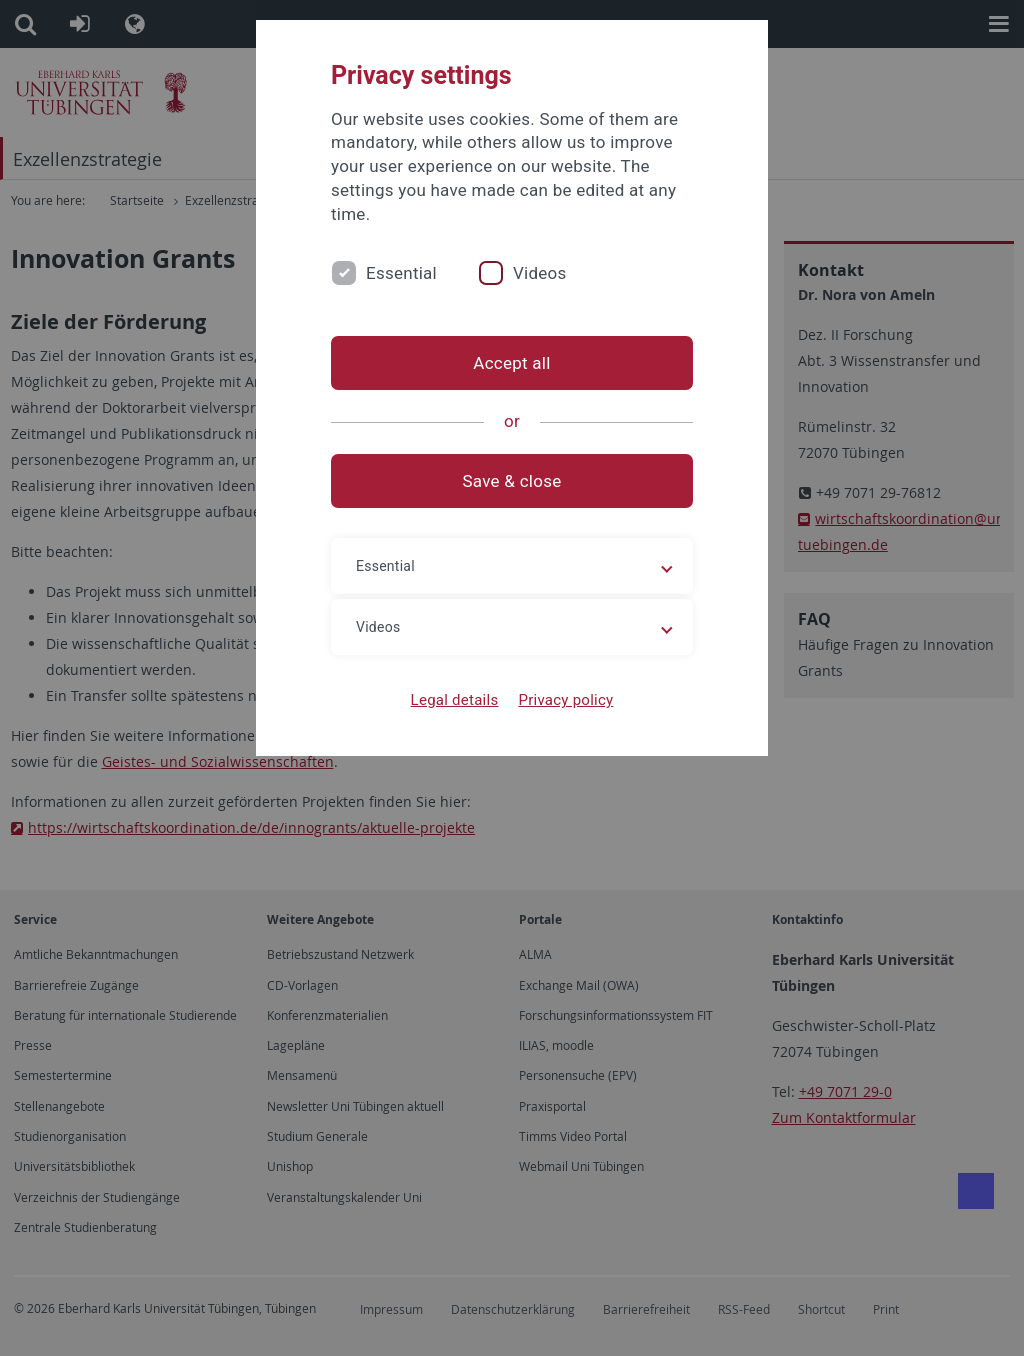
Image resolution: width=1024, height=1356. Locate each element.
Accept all (511, 363)
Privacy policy (565, 700)
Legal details (455, 700)
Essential (401, 273)
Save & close (512, 481)
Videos (540, 273)
